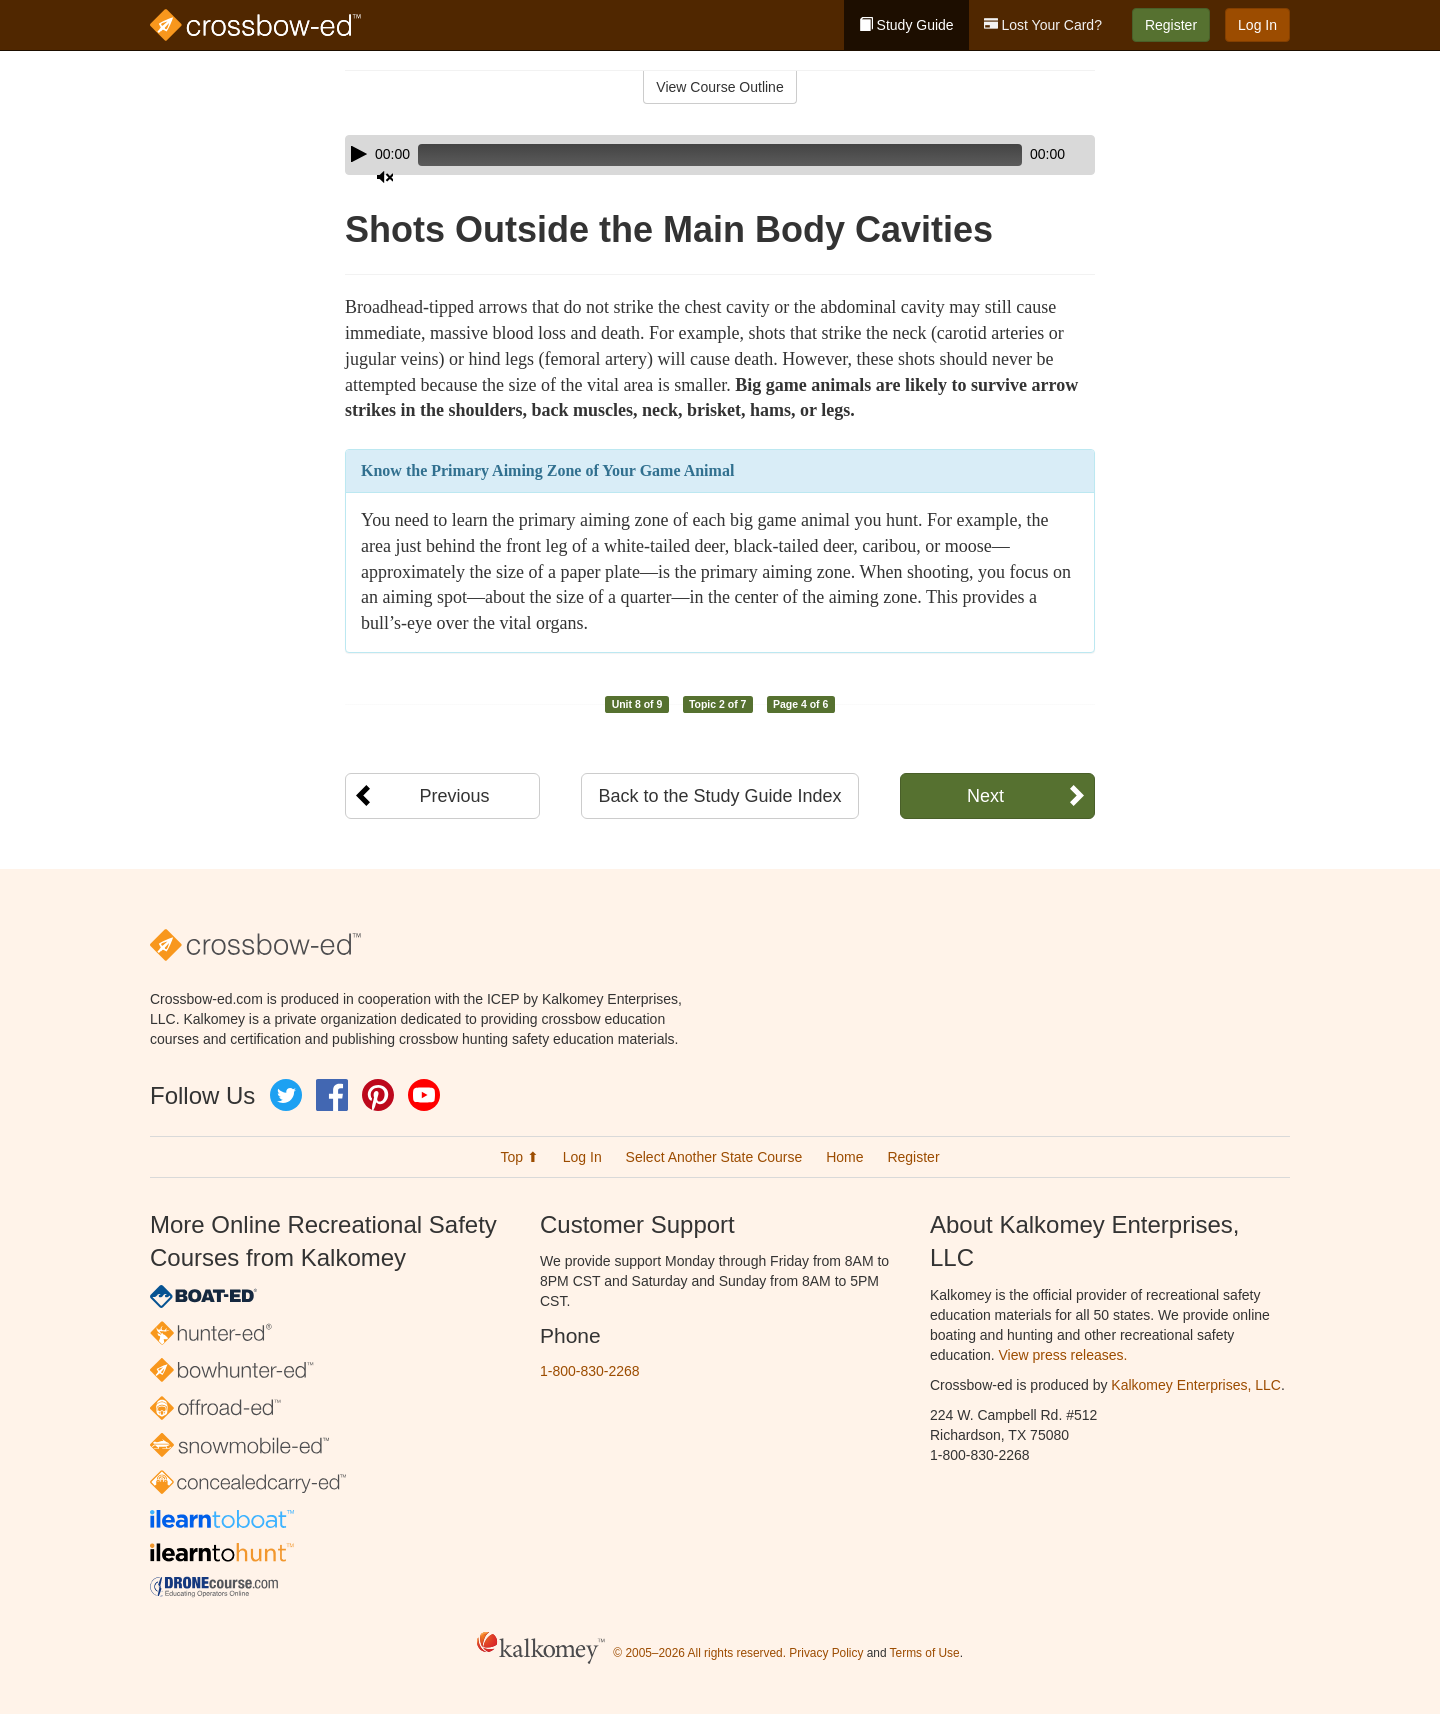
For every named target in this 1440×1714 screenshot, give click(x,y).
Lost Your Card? (1043, 25)
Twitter (286, 1095)
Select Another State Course (714, 1157)
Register (1171, 25)
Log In (1257, 25)
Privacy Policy (826, 1653)
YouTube (424, 1095)
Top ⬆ (519, 1157)
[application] (720, 155)
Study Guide (906, 25)
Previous (454, 796)
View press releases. (1063, 1355)
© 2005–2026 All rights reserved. (699, 1653)
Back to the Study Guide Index (719, 796)
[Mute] (1024, 155)
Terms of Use (925, 1653)
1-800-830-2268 (590, 1371)
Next (985, 796)
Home (844, 1157)
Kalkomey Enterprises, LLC (1196, 1385)
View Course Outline (719, 87)
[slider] (691, 155)
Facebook (332, 1095)
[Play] (359, 154)
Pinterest (378, 1095)
